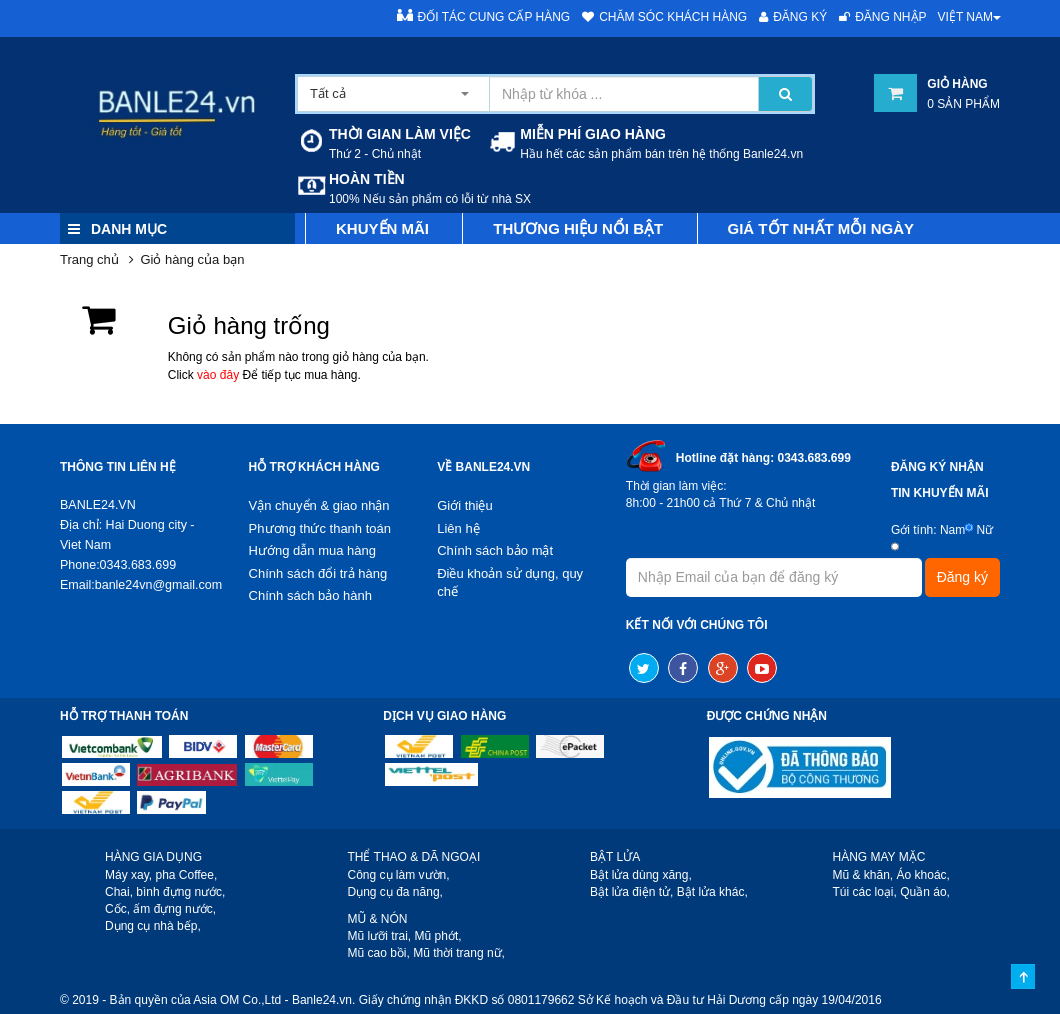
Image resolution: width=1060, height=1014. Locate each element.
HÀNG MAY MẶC (879, 857)
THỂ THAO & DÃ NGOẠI (414, 857)
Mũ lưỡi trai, (380, 936)
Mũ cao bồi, (379, 953)
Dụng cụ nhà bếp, (153, 926)
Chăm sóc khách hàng (664, 17)
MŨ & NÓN (378, 919)
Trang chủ (89, 259)
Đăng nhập (882, 17)
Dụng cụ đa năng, (395, 892)
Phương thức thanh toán (320, 528)
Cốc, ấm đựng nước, (160, 909)
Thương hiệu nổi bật (578, 228)
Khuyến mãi (382, 228)
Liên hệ (458, 528)
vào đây (218, 375)
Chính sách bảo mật (495, 550)
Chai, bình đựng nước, (165, 892)
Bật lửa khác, (712, 892)
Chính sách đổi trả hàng (318, 573)
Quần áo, (925, 892)
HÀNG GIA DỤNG (153, 857)
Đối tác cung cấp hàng (484, 16)
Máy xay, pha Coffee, (161, 875)
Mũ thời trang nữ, (459, 953)
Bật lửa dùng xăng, (641, 875)
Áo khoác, (923, 875)
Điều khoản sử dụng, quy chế (510, 583)
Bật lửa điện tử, (631, 892)
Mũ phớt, (438, 936)
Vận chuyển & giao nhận (319, 505)
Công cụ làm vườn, (399, 875)
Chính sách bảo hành (310, 595)
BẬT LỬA (615, 857)
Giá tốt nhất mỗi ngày (821, 228)
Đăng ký (793, 17)
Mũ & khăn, (863, 875)
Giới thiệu (464, 505)
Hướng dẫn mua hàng (312, 550)
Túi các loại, (865, 892)
